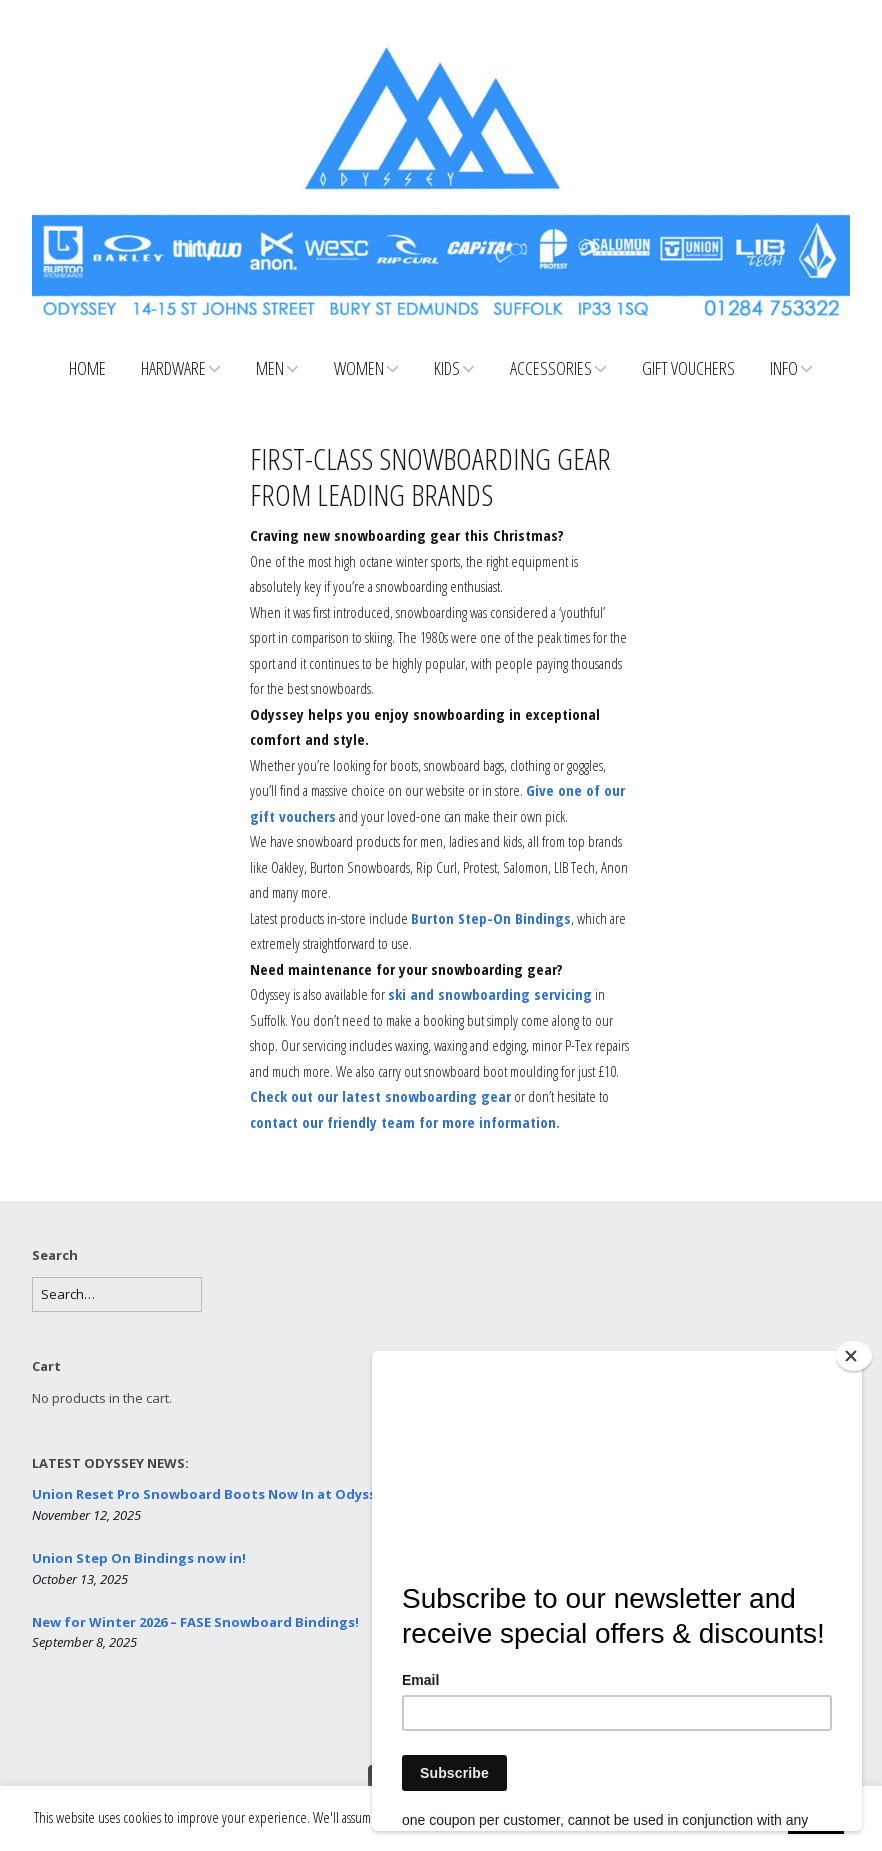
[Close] (854, 1356)
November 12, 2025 (86, 1515)
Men (270, 368)
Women (359, 368)
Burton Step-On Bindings (491, 918)
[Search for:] (117, 1294)
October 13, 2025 (80, 1579)
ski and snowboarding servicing (490, 994)
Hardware (173, 368)
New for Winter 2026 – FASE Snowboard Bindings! (195, 1622)
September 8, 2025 (84, 1642)
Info (784, 368)
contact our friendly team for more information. (405, 1122)
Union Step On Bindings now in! (139, 1558)
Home (87, 368)
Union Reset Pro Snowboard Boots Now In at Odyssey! (213, 1494)
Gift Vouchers (688, 368)
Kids (447, 368)
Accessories (551, 368)
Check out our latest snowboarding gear (380, 1096)
